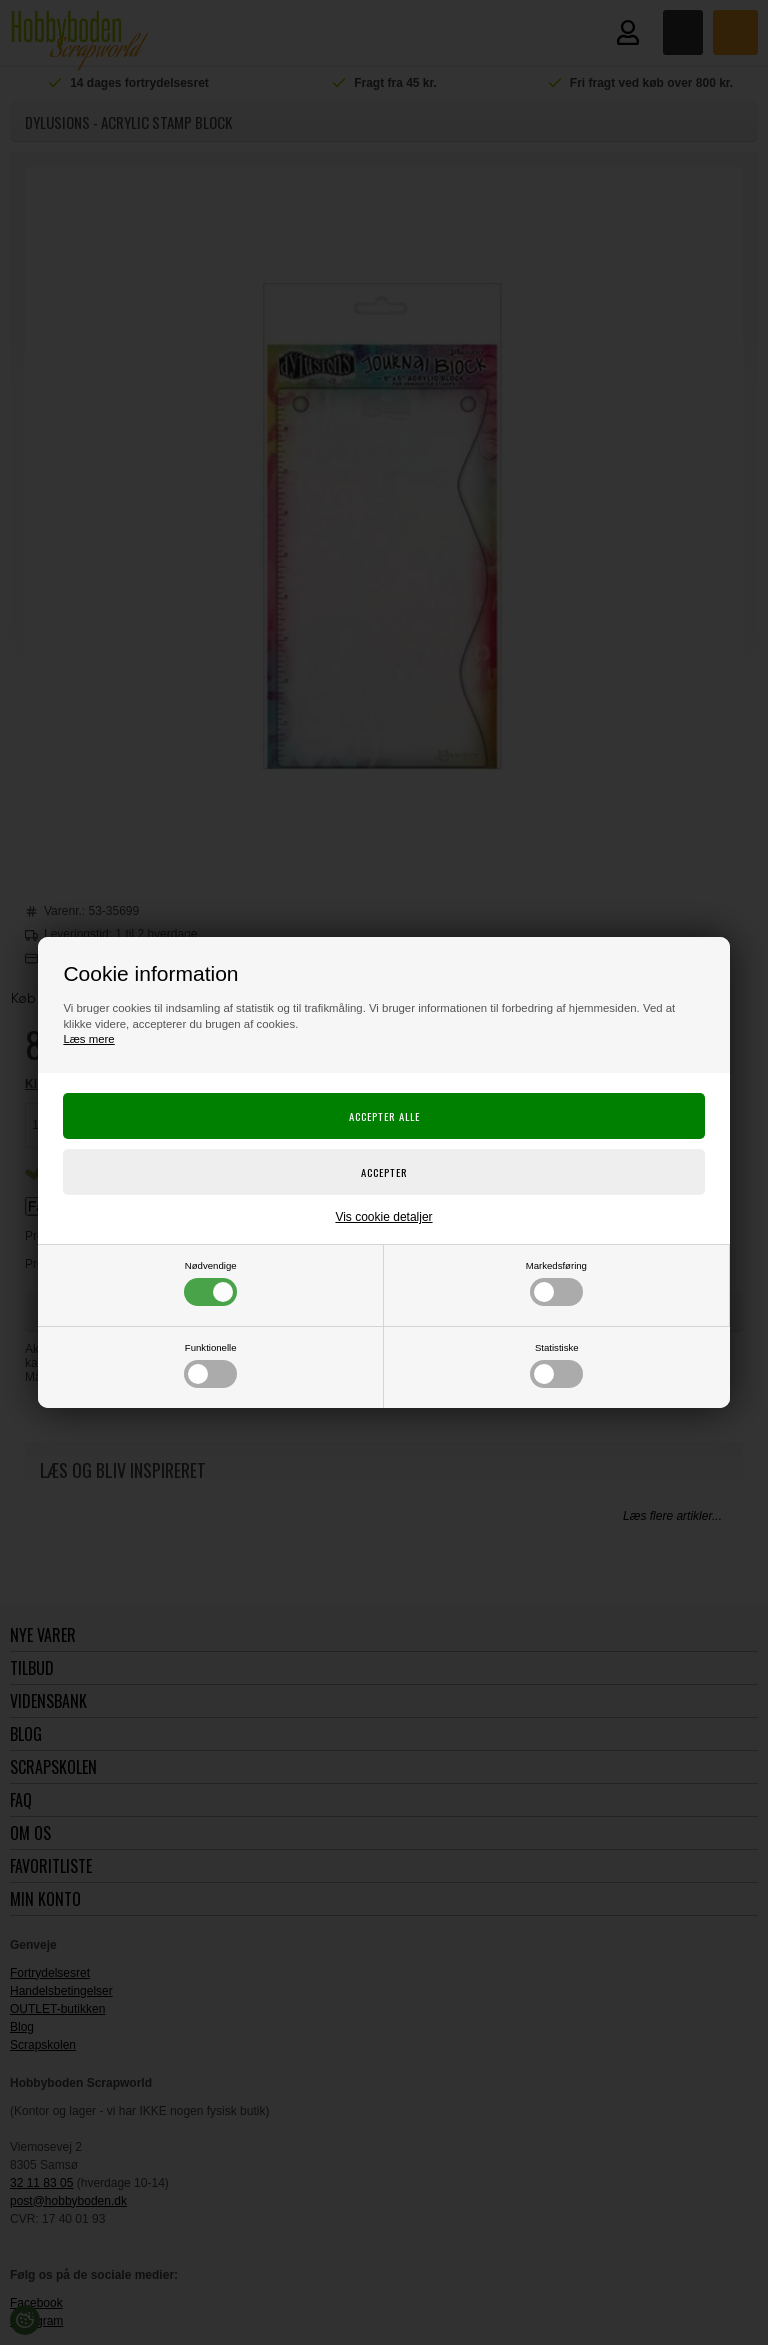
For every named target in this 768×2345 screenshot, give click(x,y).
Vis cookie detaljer (383, 1217)
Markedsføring (556, 1283)
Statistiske (556, 1365)
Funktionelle (210, 1365)
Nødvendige (210, 1283)
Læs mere (88, 1039)
